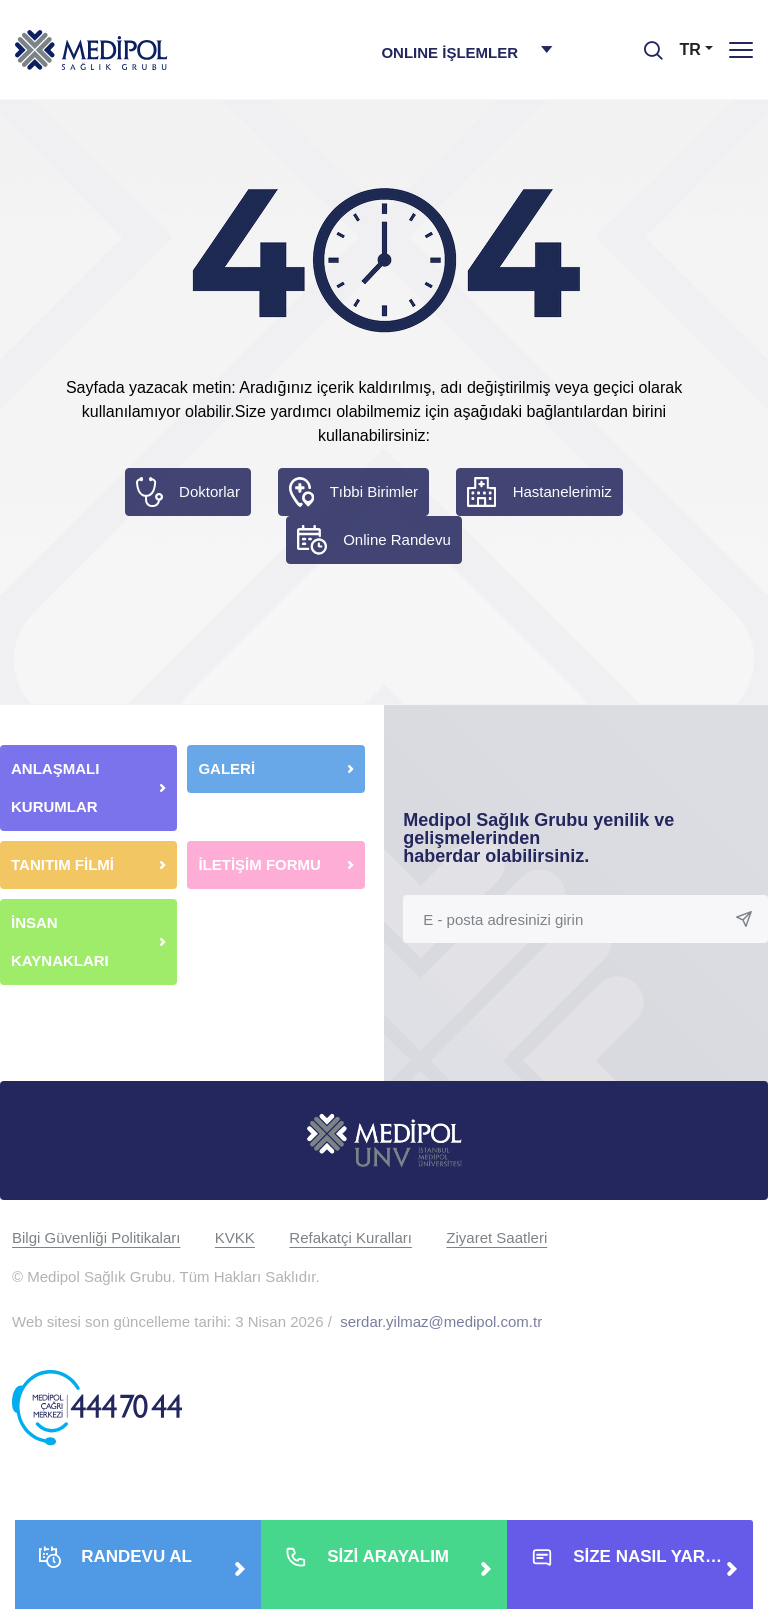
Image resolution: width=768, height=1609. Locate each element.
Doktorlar (209, 491)
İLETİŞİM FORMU (259, 864)
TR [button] (690, 49)
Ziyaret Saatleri (496, 1237)
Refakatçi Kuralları (350, 1237)
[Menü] (741, 49)
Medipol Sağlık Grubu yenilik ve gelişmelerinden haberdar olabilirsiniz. (538, 838)
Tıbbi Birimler (374, 491)
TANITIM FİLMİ (62, 864)
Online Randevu (397, 539)
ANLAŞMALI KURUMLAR (55, 787)
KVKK (235, 1237)
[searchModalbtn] (646, 43)
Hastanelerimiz (562, 491)
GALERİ (226, 768)
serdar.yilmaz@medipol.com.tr (441, 1321)
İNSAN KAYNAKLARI (62, 941)
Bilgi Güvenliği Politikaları (96, 1237)
